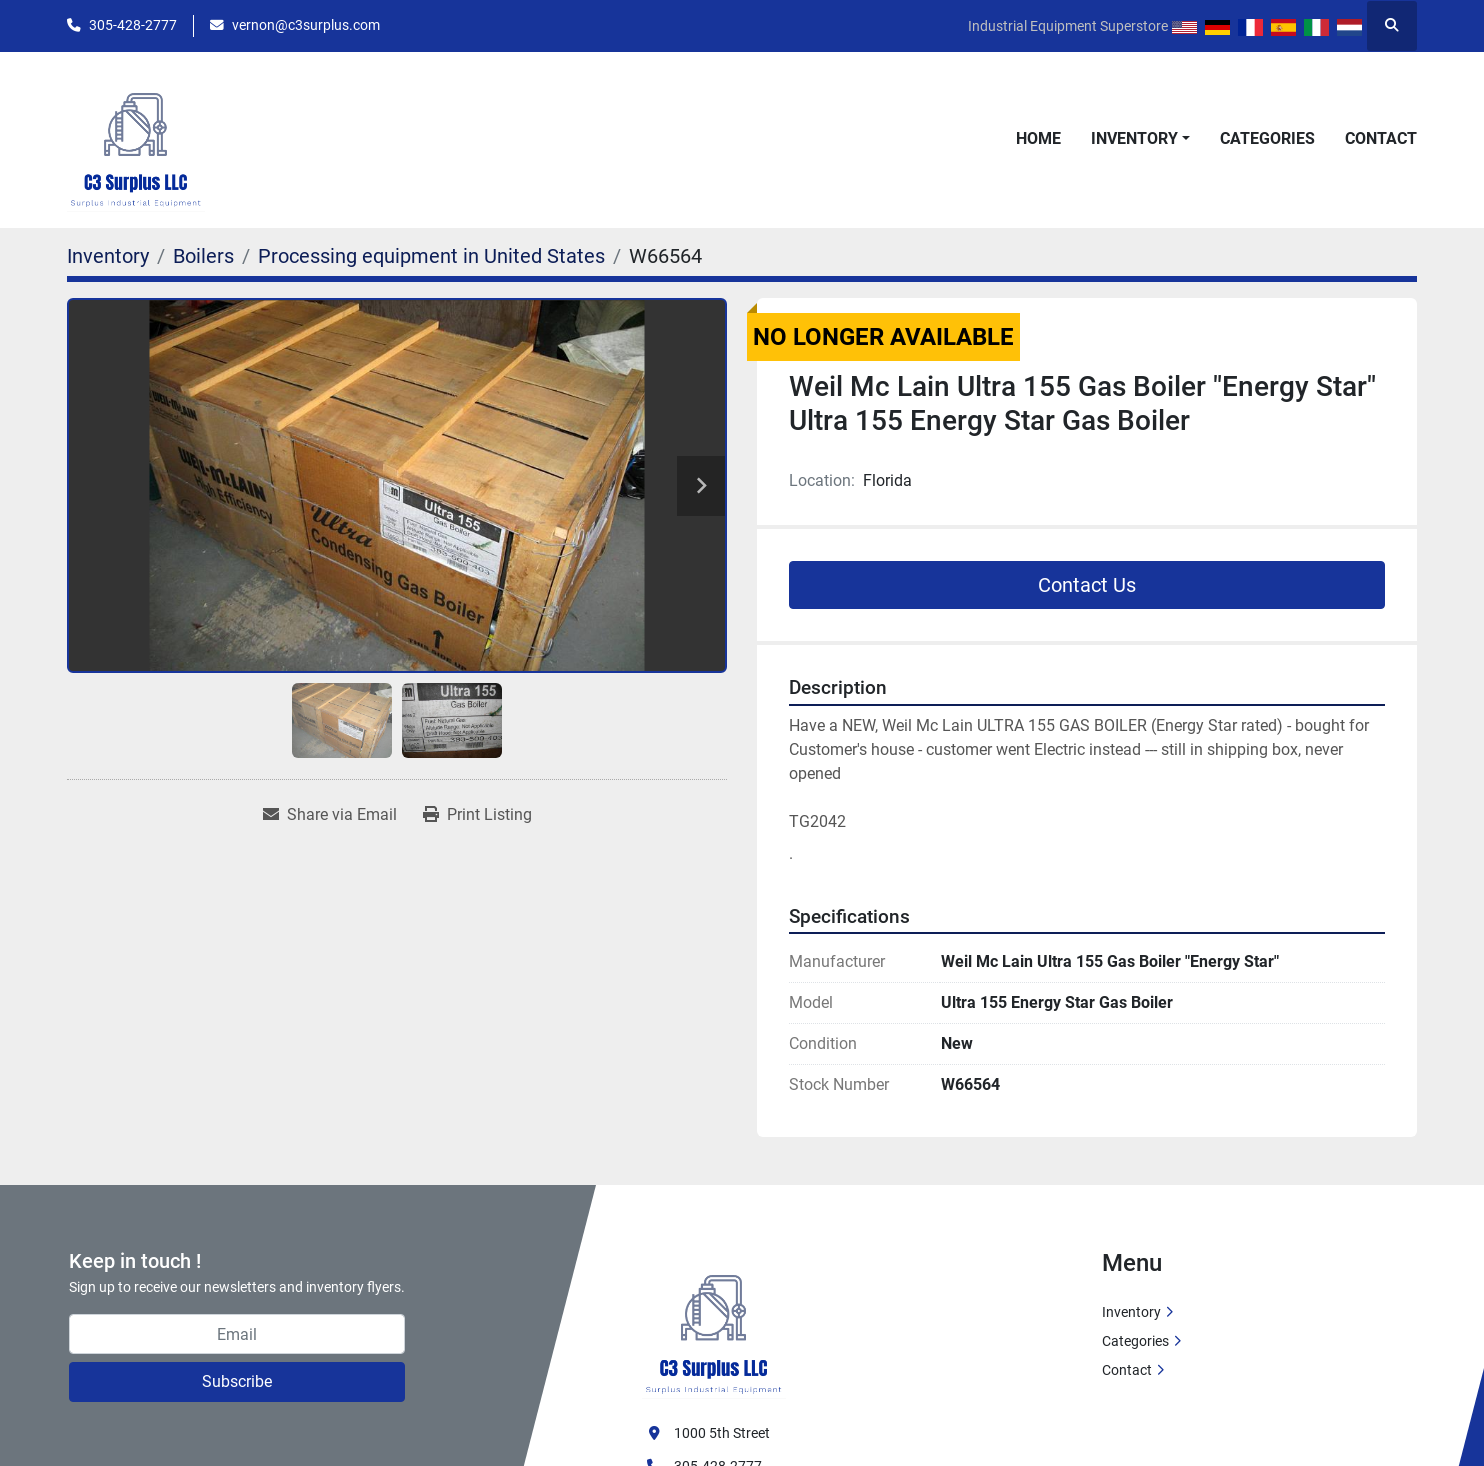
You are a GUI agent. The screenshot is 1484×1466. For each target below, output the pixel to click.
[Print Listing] (477, 815)
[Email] (237, 1334)
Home (1038, 138)
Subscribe (237, 1381)
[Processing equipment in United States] (431, 256)
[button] (1140, 139)
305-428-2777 (133, 25)
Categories (1267, 138)
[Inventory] (108, 256)
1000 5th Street (722, 1433)
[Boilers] (203, 256)
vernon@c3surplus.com (306, 25)
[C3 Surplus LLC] (714, 1323)
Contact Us (1087, 585)
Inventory (1134, 138)
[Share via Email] (330, 815)
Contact (1381, 138)
